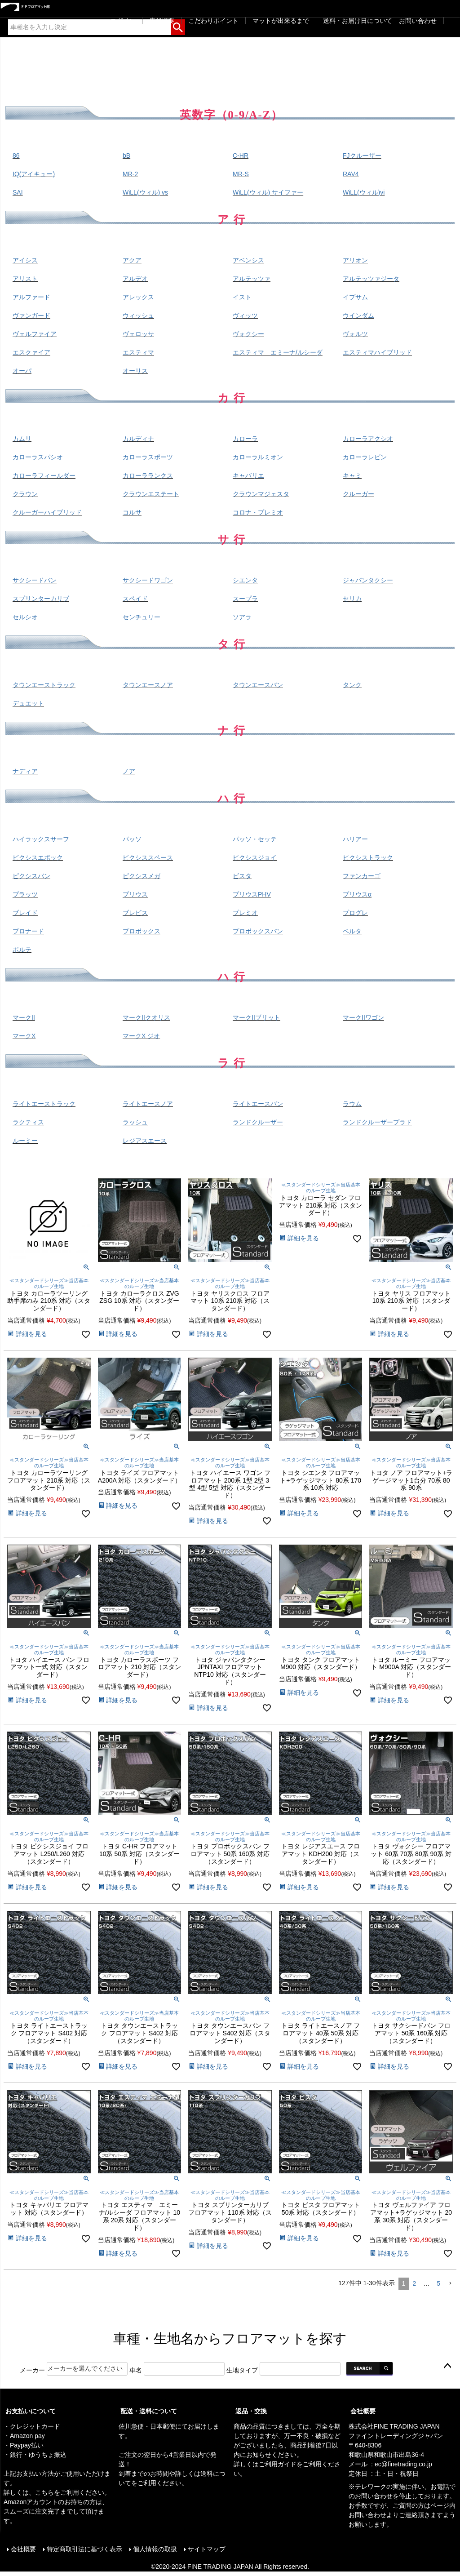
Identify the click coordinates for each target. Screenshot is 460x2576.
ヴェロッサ (138, 334)
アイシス (25, 260)
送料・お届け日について (357, 20)
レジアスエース (145, 1140)
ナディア (25, 771)
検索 (178, 25)
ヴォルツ (355, 334)
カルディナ (138, 438)
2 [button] (414, 2283)
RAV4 (351, 174)
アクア (132, 260)
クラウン (25, 493)
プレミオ (245, 912)
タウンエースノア (148, 684)
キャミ (352, 475)
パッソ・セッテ (255, 839)
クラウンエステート (151, 493)
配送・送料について (148, 2411)
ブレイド (25, 912)
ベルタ (352, 931)
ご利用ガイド (277, 2464)
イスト (242, 297)
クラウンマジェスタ (261, 493)
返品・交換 (251, 2411)
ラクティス (28, 1122)
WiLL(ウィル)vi (364, 192)
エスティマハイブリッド (377, 352)
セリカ (352, 598)
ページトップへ (447, 2366)
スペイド (135, 598)
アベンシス (248, 260)
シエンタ (245, 580)
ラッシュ (135, 1122)
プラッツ (25, 894)
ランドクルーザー (258, 1122)
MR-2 (130, 174)
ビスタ (242, 875)
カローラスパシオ (38, 457)
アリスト (25, 278)
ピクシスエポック (38, 857)
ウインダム (358, 315)
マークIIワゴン (363, 1017)
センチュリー (141, 617)
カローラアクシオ (368, 438)
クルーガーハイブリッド (47, 512)
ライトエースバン (258, 1103)
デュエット (28, 703)
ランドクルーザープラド (377, 1122)
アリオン (355, 260)
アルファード (31, 297)
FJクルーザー (362, 155)
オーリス (135, 370)
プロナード (28, 931)
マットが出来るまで (280, 20)
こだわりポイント (213, 20)
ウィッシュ (138, 315)
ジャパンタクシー (368, 580)
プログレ (355, 912)
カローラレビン (365, 457)
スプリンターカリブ (41, 598)
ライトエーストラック (44, 1103)
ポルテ (22, 949)
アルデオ (135, 278)
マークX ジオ (141, 1035)
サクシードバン (35, 580)
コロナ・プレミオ (258, 512)
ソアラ (242, 617)
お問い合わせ (418, 20)
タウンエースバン (258, 684)
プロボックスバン (258, 931)
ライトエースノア (148, 1103)
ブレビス (135, 912)
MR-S (241, 174)
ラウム (352, 1103)
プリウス (135, 894)
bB (126, 155)
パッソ (132, 839)
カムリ (22, 438)
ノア (129, 771)
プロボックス (141, 931)
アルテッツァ (251, 278)
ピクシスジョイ (255, 857)
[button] (450, 2283)
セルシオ (25, 617)
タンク (352, 684)
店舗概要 (161, 20)
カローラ (245, 438)
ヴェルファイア (35, 334)
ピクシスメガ (141, 875)
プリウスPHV (252, 894)
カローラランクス (148, 475)
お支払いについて (30, 2411)
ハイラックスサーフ (41, 839)
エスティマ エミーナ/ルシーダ (278, 352)
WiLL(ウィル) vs (145, 192)
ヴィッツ (245, 315)
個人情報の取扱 (155, 2549)
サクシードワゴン (148, 580)
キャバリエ (248, 475)
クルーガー (358, 493)
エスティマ (138, 352)
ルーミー (25, 1140)
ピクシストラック (368, 857)
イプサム (355, 297)
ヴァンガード (31, 315)
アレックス (138, 297)
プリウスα (357, 894)
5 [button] (438, 2283)
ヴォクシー (248, 334)
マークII (24, 1017)
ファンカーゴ (361, 875)
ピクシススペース (148, 857)
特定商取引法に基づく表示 (84, 2549)
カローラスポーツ (148, 457)
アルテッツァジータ (371, 278)
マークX (24, 1035)
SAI (18, 192)
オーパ (22, 370)
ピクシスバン (31, 875)
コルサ (132, 512)
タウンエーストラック (44, 684)
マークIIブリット (256, 1017)
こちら (44, 2492)
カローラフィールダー (44, 475)
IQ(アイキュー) (34, 174)
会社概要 (363, 2411)
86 (16, 155)
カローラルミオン (258, 457)
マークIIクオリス (146, 1017)
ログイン (122, 20)
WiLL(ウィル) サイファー (268, 192)
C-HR (240, 155)
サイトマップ (207, 2549)
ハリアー (355, 839)
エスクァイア (31, 352)
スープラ (245, 598)
